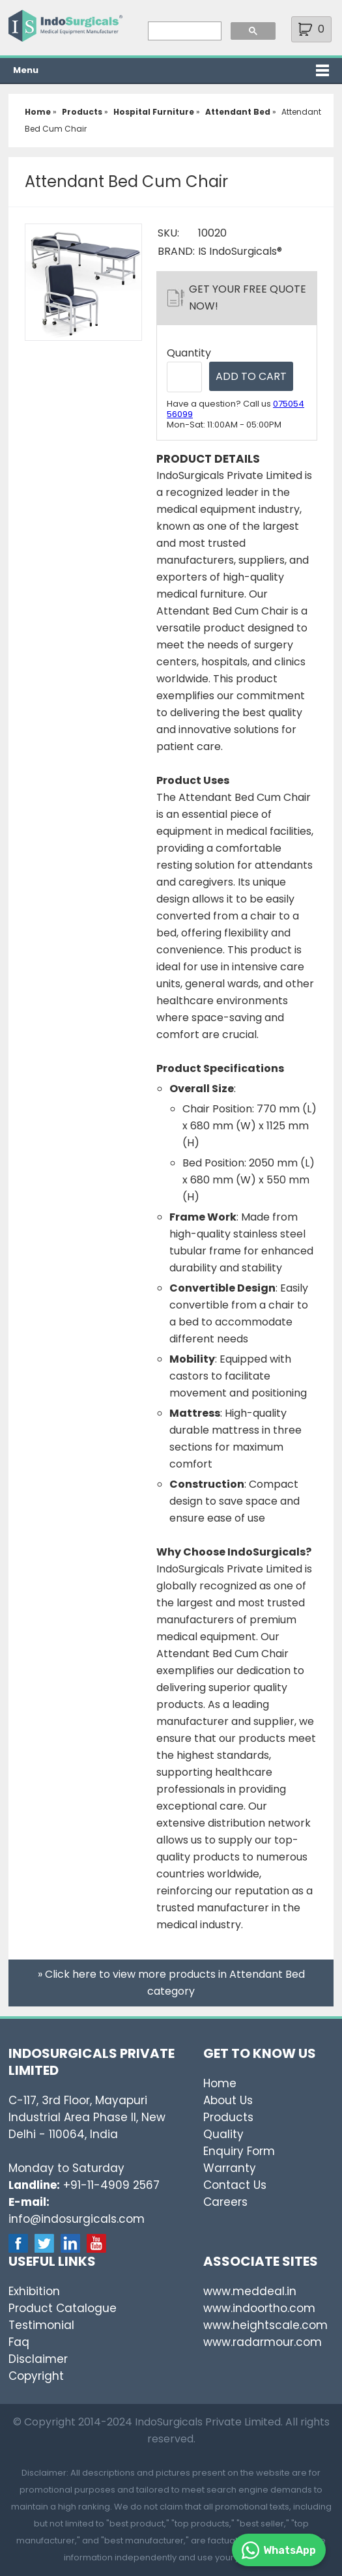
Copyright (36, 2376)
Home (219, 2083)
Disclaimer (38, 2359)
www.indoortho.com (259, 2308)
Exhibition (34, 2291)
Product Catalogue (62, 2308)
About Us (228, 2100)
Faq (18, 2342)
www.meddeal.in (249, 2291)
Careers (225, 2202)
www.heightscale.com (265, 2325)
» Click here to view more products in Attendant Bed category (171, 1983)
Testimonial (41, 2325)
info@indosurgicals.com (76, 2219)
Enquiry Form (239, 2151)
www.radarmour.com (262, 2342)
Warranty (229, 2168)
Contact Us (234, 2185)
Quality (223, 2134)
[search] (183, 31)
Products (228, 2117)
